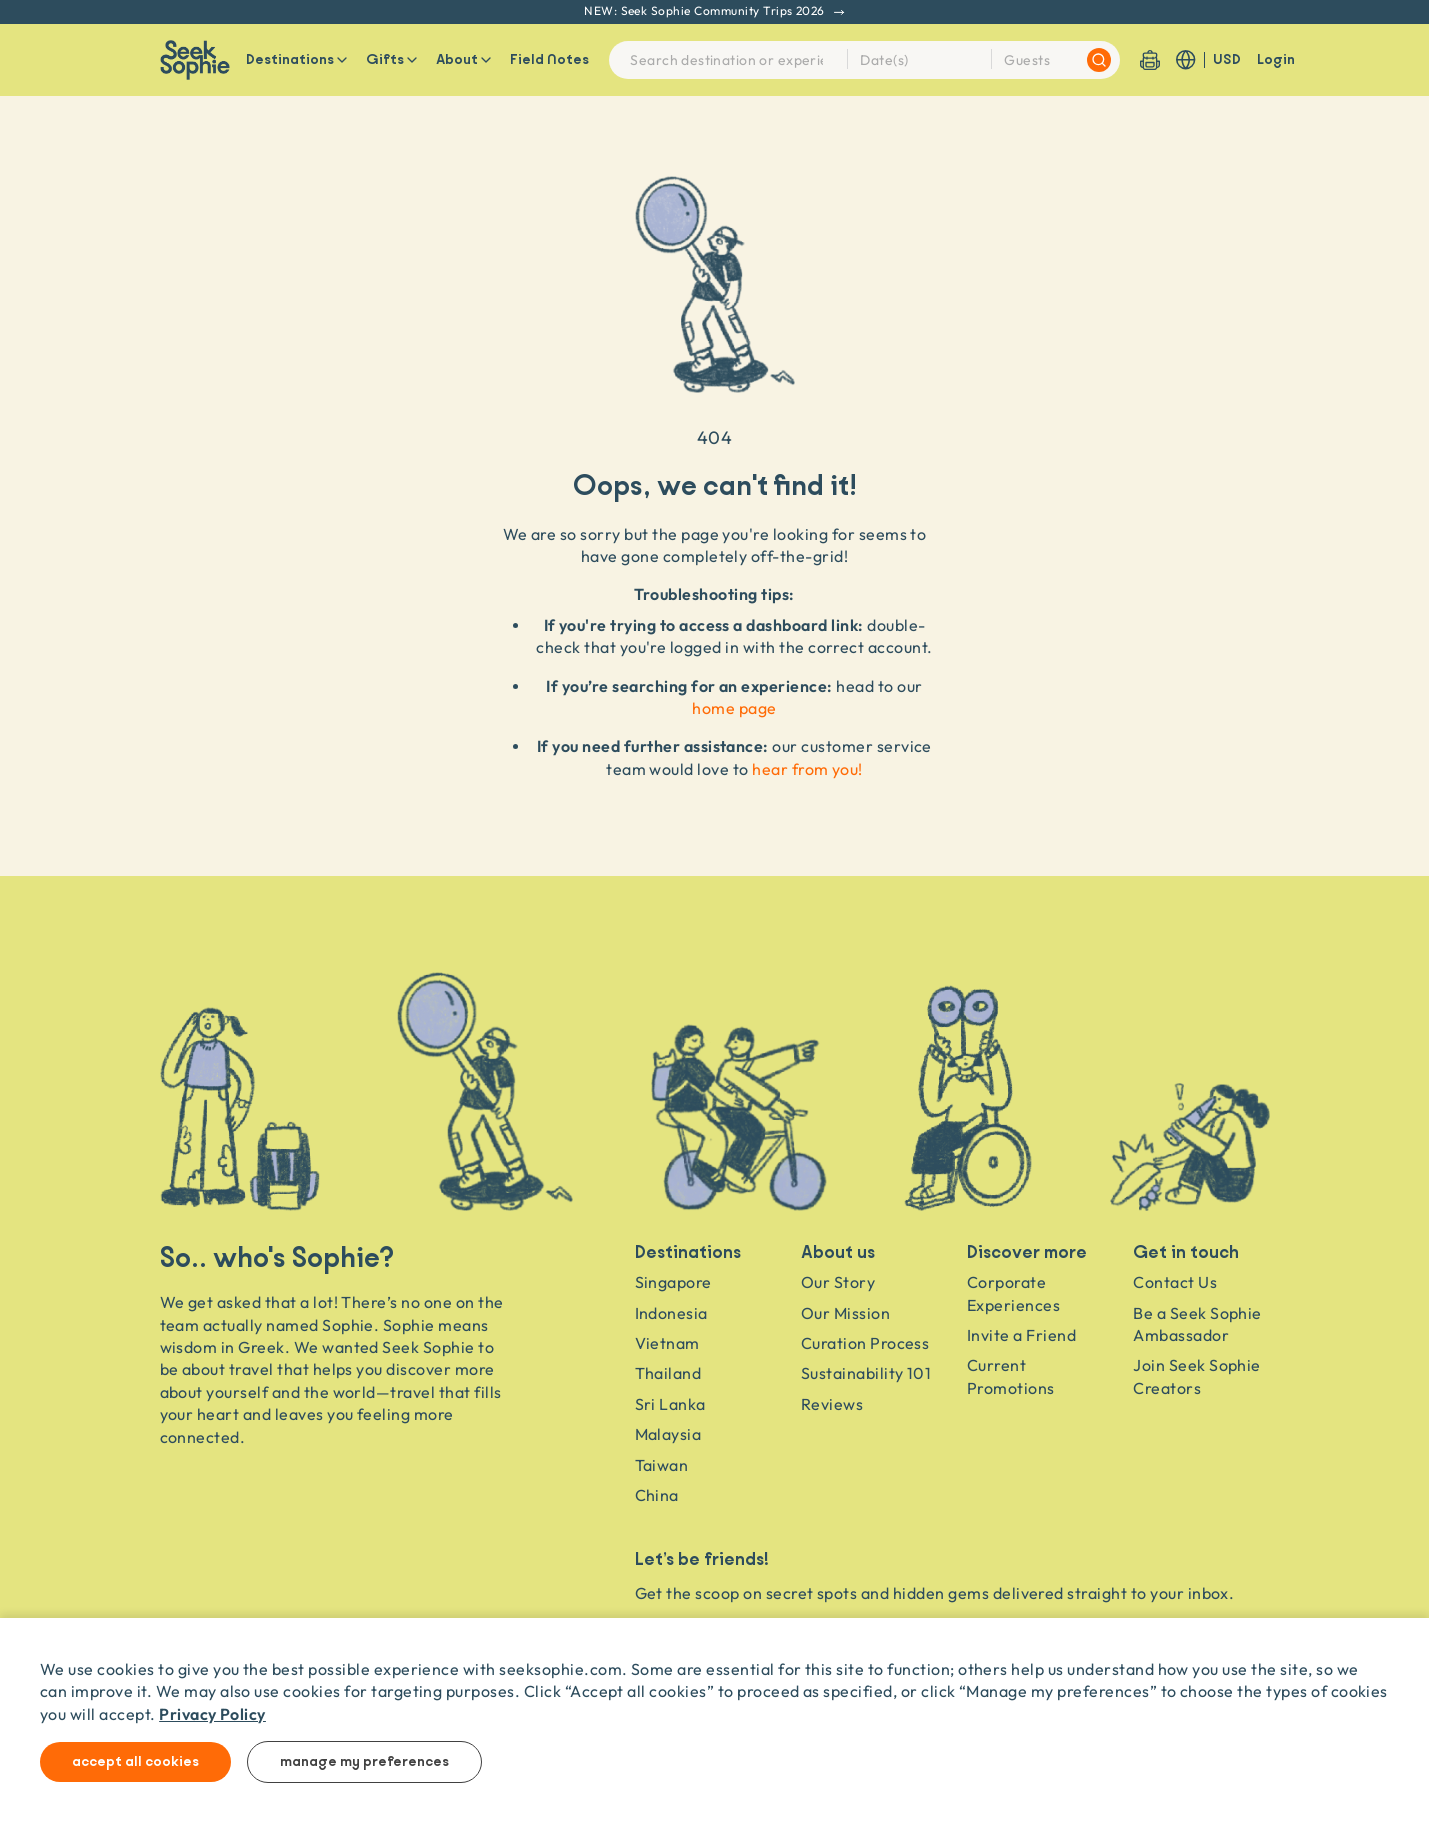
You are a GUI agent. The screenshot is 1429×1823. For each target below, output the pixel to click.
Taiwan (662, 1465)
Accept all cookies (135, 1762)
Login (1276, 60)
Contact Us (1175, 1282)
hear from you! (807, 769)
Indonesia (671, 1313)
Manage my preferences (364, 1762)
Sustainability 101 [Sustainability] (866, 1373)
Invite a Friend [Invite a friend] (1021, 1335)
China (657, 1495)
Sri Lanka (670, 1404)
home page (734, 708)
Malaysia (668, 1434)
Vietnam (667, 1343)
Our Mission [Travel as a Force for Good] (845, 1313)
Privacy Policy (212, 1713)
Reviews (832, 1404)
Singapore (673, 1282)
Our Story (838, 1282)
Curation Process (865, 1343)
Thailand (668, 1373)
